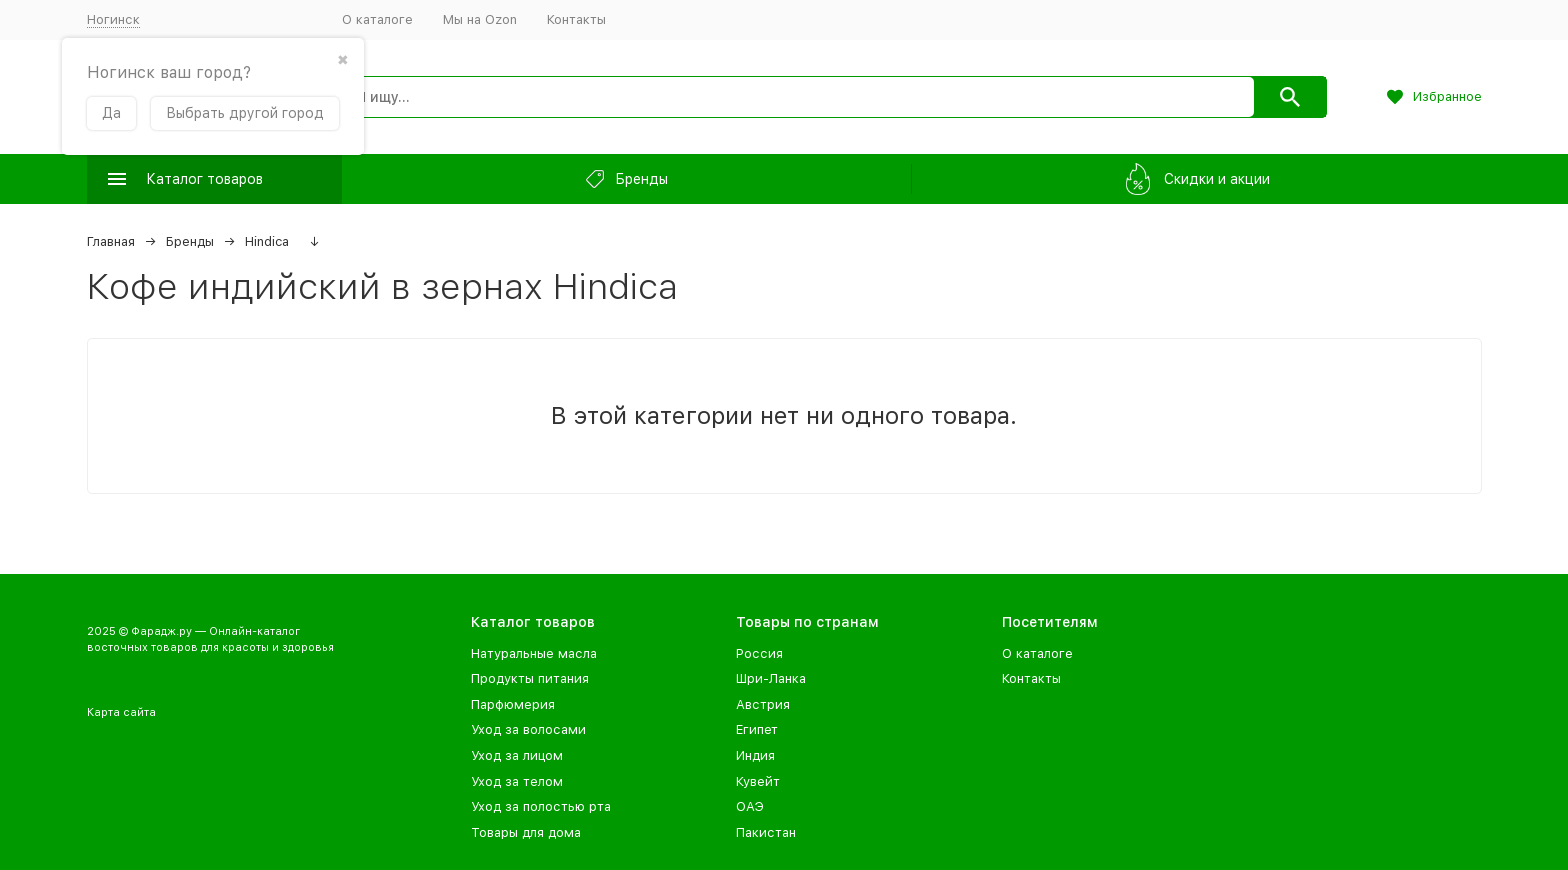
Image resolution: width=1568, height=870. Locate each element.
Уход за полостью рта (541, 806)
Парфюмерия (513, 704)
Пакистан (766, 832)
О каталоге (377, 19)
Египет (757, 729)
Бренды (190, 241)
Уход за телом (517, 781)
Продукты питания (530, 678)
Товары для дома (526, 832)
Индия (755, 755)
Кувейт (758, 781)
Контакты (576, 19)
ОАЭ (750, 806)
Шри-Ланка (771, 678)
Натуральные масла (534, 653)
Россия (759, 653)
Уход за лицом (517, 755)
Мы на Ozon (480, 19)
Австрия (763, 704)
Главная (111, 241)
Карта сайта (121, 712)
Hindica (267, 241)
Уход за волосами (528, 729)
